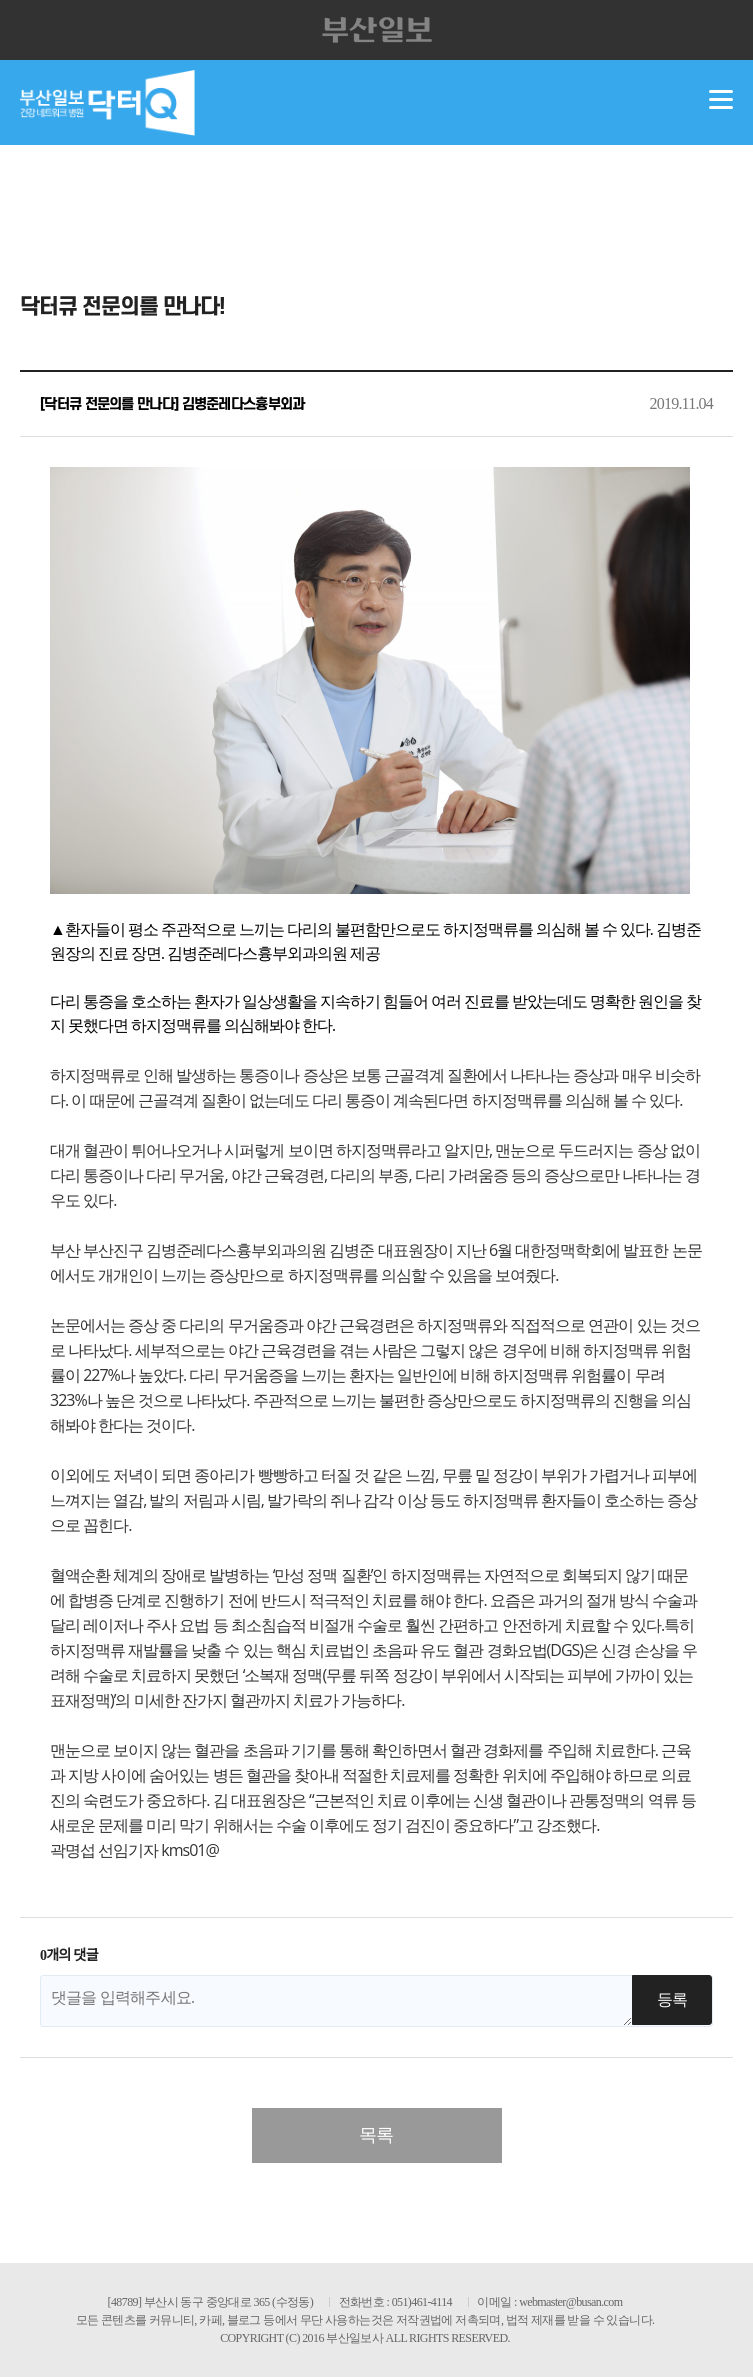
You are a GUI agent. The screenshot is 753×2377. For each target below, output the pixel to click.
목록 (376, 2135)
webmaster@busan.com (570, 2302)
